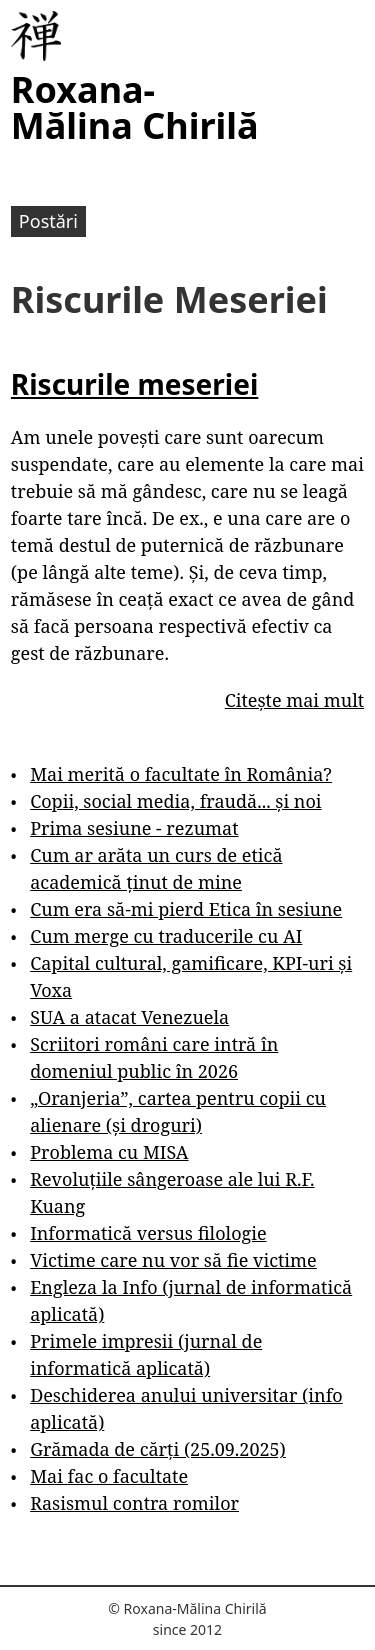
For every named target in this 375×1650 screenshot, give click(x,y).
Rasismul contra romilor (134, 1503)
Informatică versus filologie (148, 1233)
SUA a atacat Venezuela (129, 1017)
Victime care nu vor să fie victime (173, 1260)
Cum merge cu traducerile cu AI (166, 936)
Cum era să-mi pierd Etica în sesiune (186, 909)
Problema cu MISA (109, 1152)
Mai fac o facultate (109, 1476)
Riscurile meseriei (134, 384)
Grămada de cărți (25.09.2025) (158, 1449)
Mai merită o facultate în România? (181, 774)
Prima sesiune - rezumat (134, 828)
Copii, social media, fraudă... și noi (175, 801)
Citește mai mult (294, 700)
